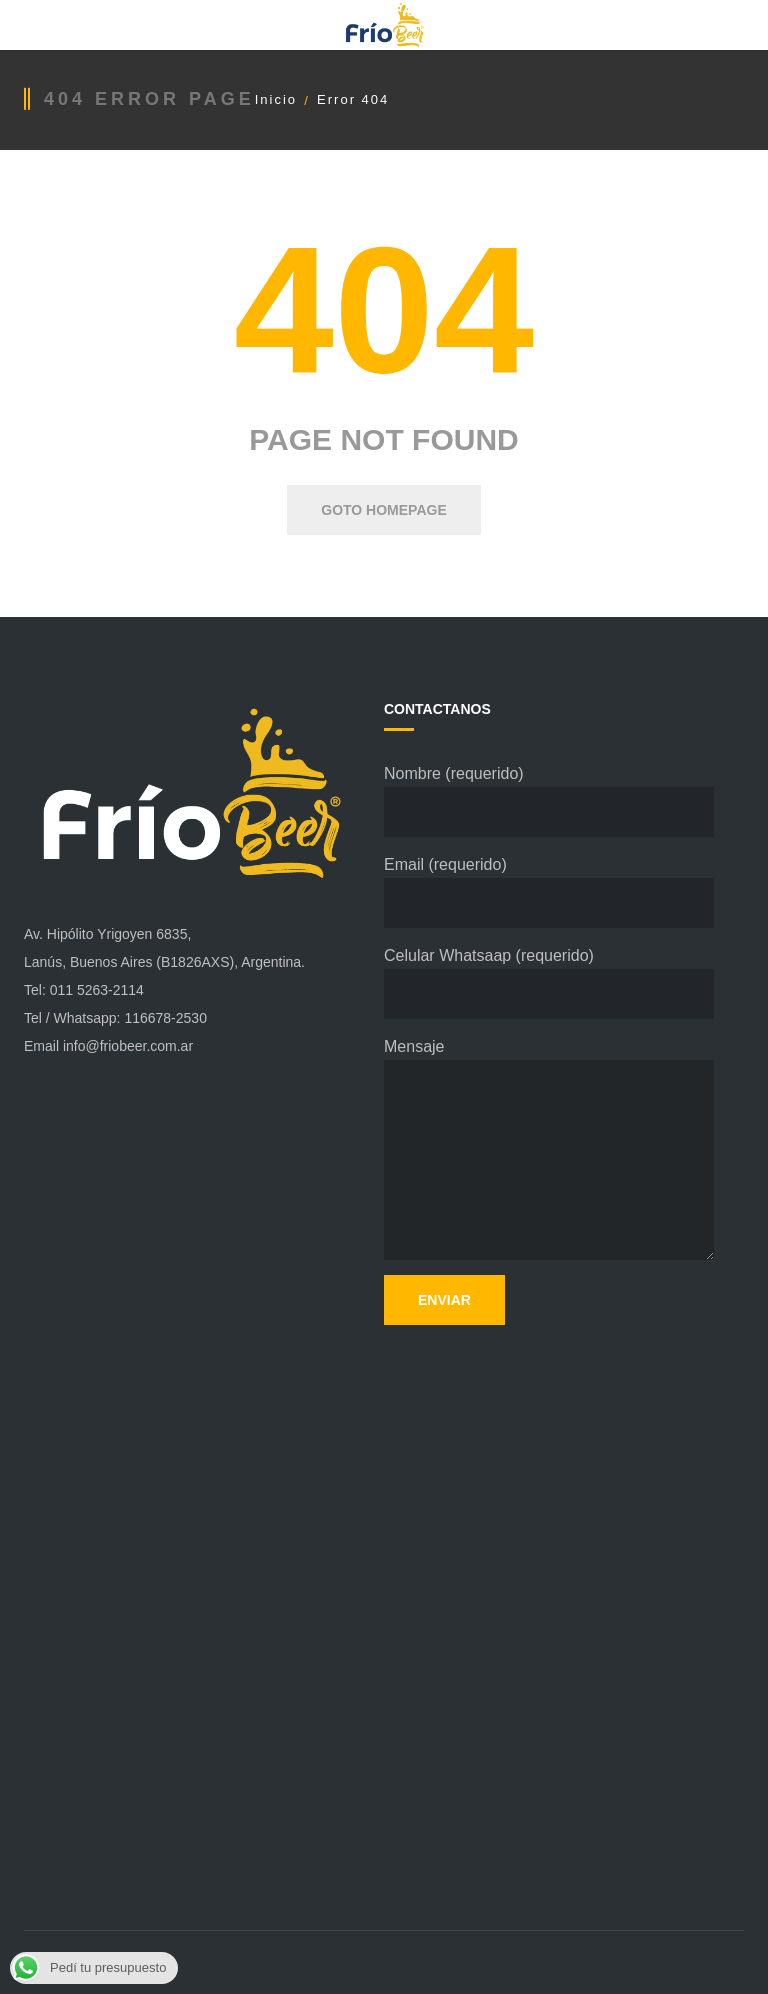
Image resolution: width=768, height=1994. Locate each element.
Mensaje (549, 1149)
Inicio (276, 99)
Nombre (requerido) (549, 801)
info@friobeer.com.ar (128, 1046)
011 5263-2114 (97, 990)
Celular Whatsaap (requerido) (549, 983)
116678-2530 (165, 1018)
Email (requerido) (549, 892)
